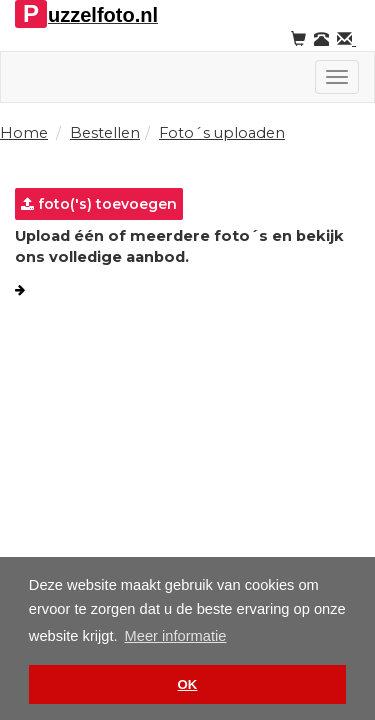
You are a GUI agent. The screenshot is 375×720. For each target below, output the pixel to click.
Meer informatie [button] (176, 636)
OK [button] (188, 684)
